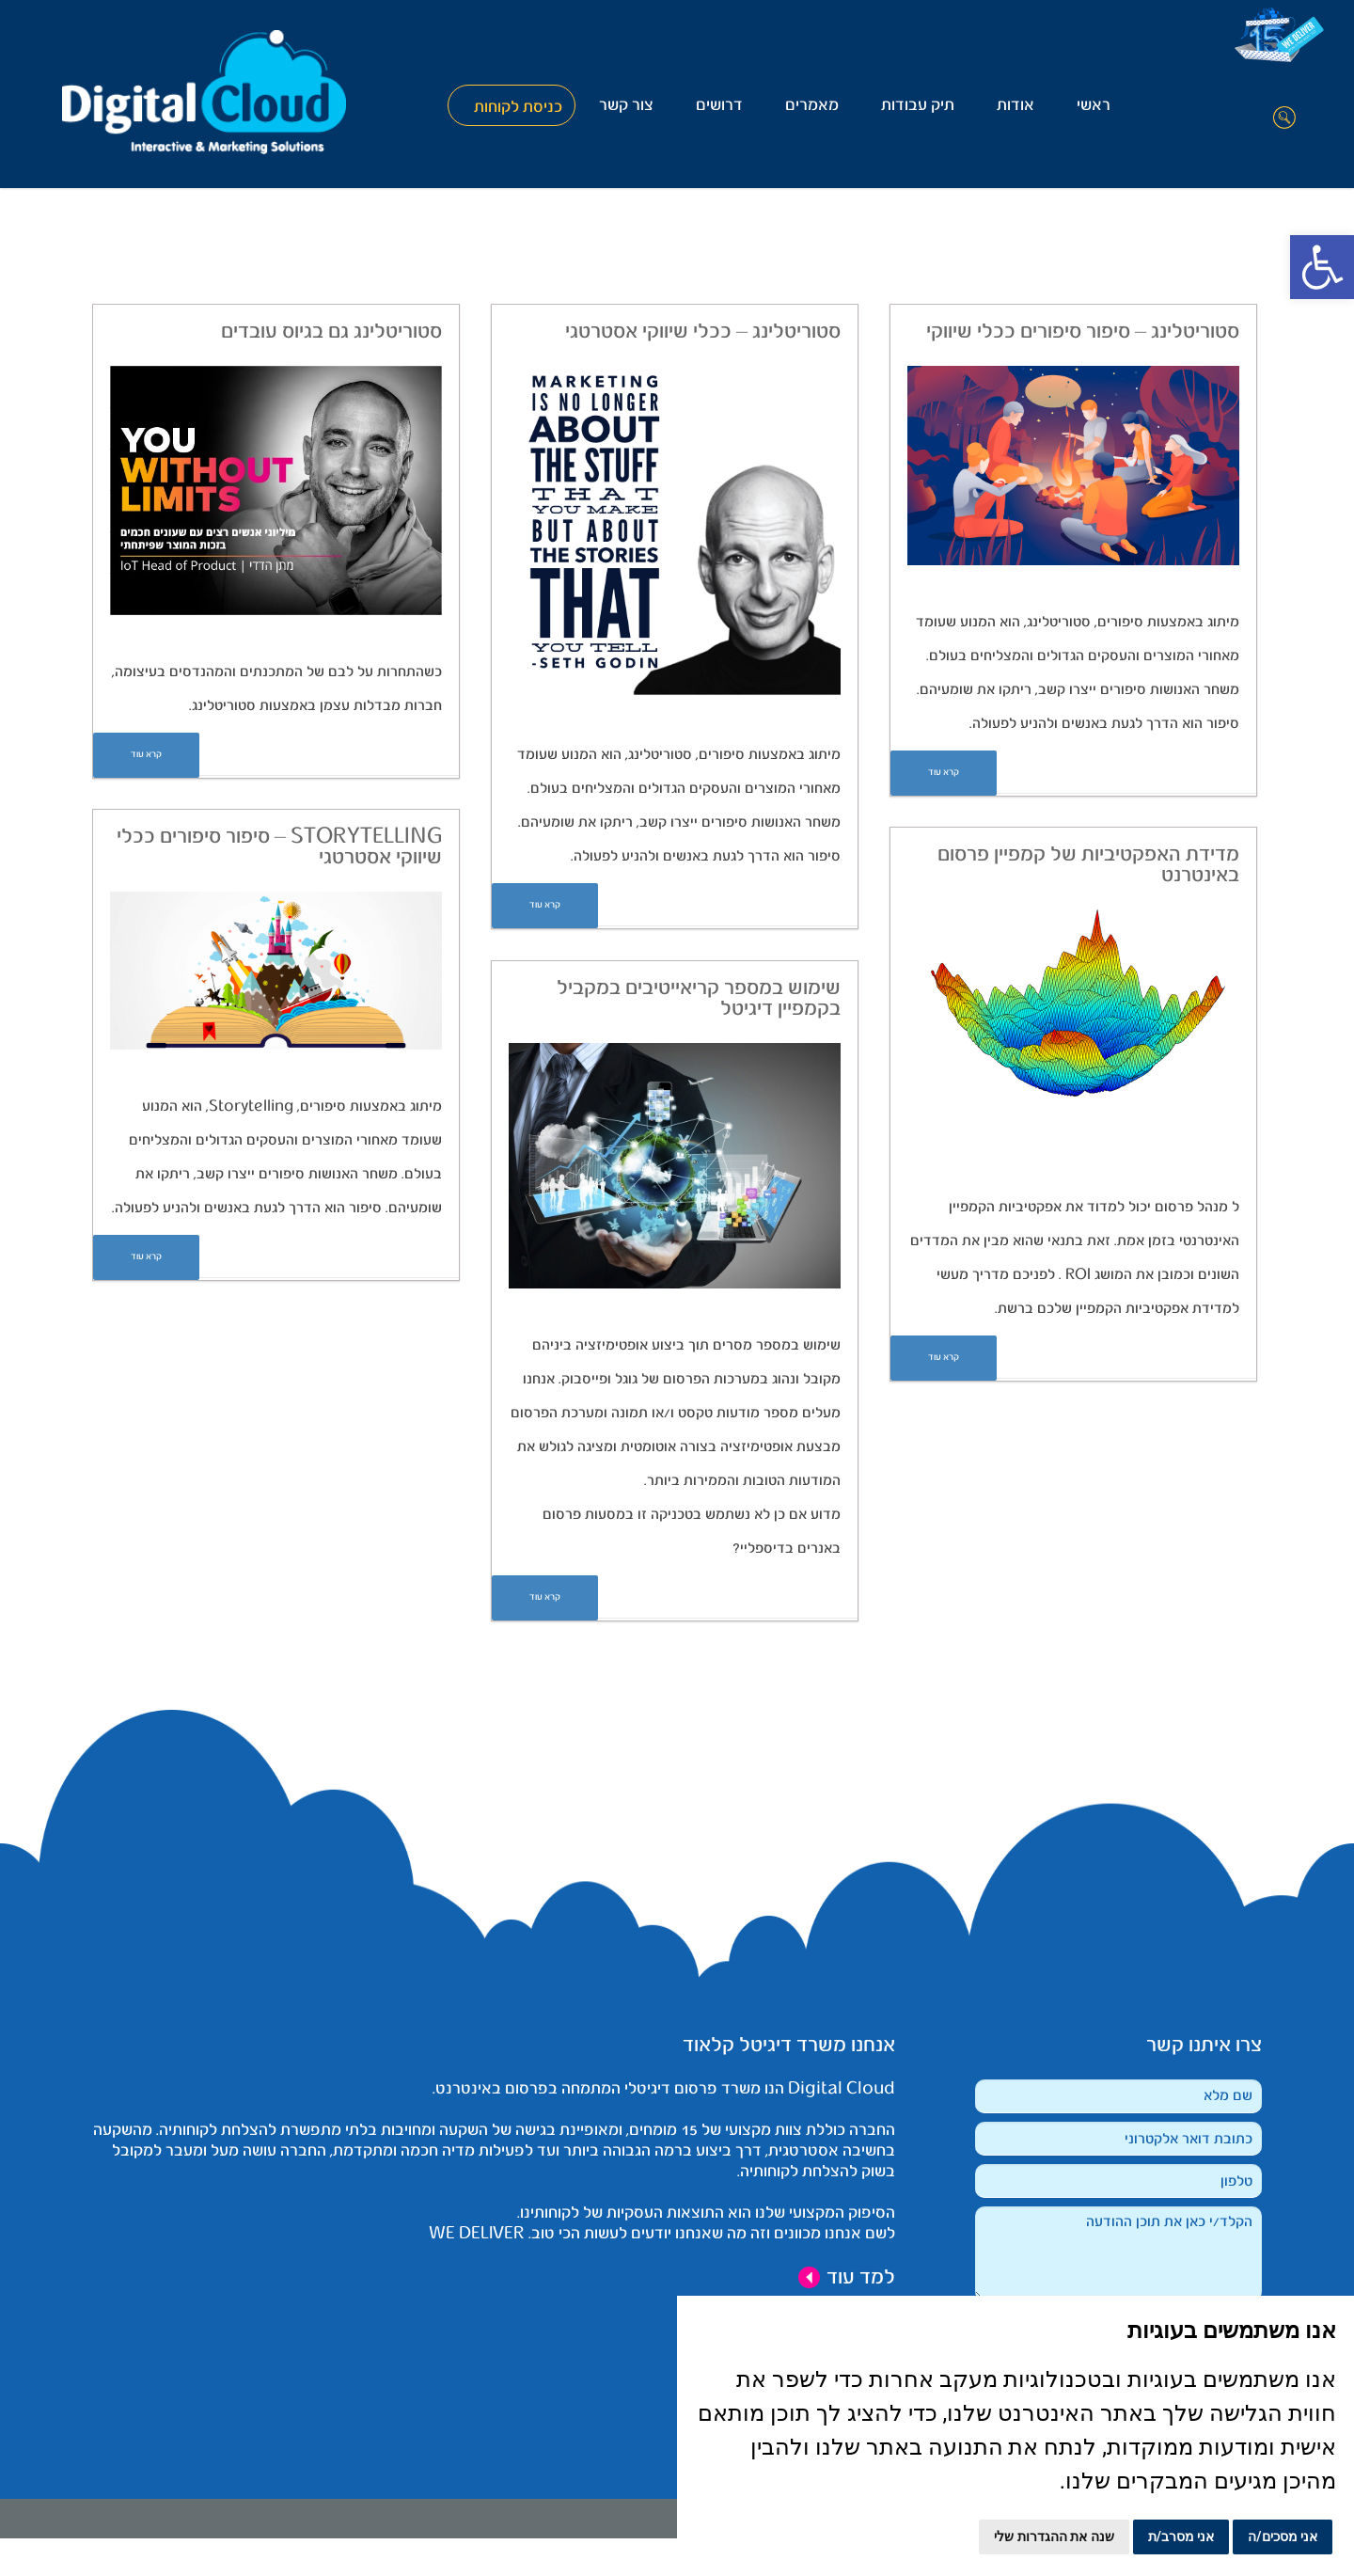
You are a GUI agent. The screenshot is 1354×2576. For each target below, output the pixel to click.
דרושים (719, 106)
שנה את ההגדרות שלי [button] (1053, 2536)
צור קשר (626, 106)
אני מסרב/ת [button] (1181, 2536)
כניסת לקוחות (518, 108)
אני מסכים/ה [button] (1282, 2536)
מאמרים (812, 106)
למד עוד (846, 2278)
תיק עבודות (917, 106)
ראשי (1093, 106)
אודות (1015, 106)
